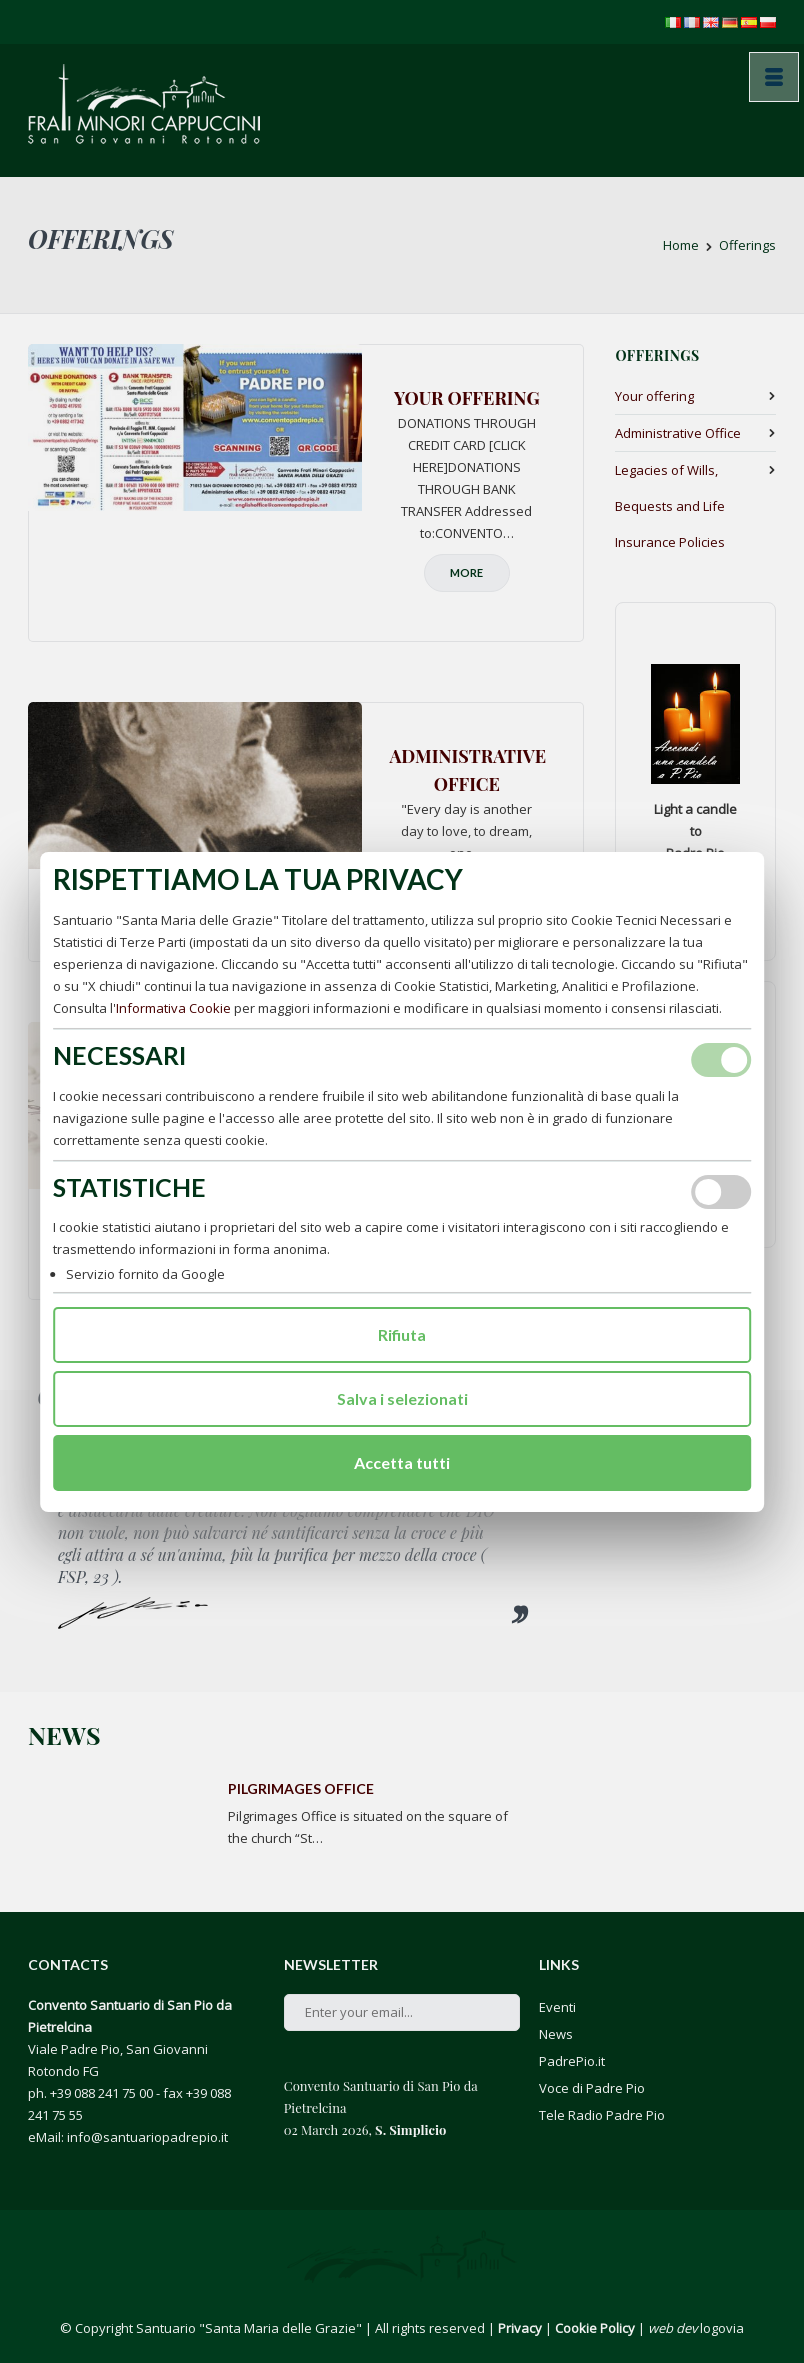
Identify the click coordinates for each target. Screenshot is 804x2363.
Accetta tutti (402, 1462)
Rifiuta (402, 1334)
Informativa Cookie (173, 1008)
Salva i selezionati (402, 1398)
